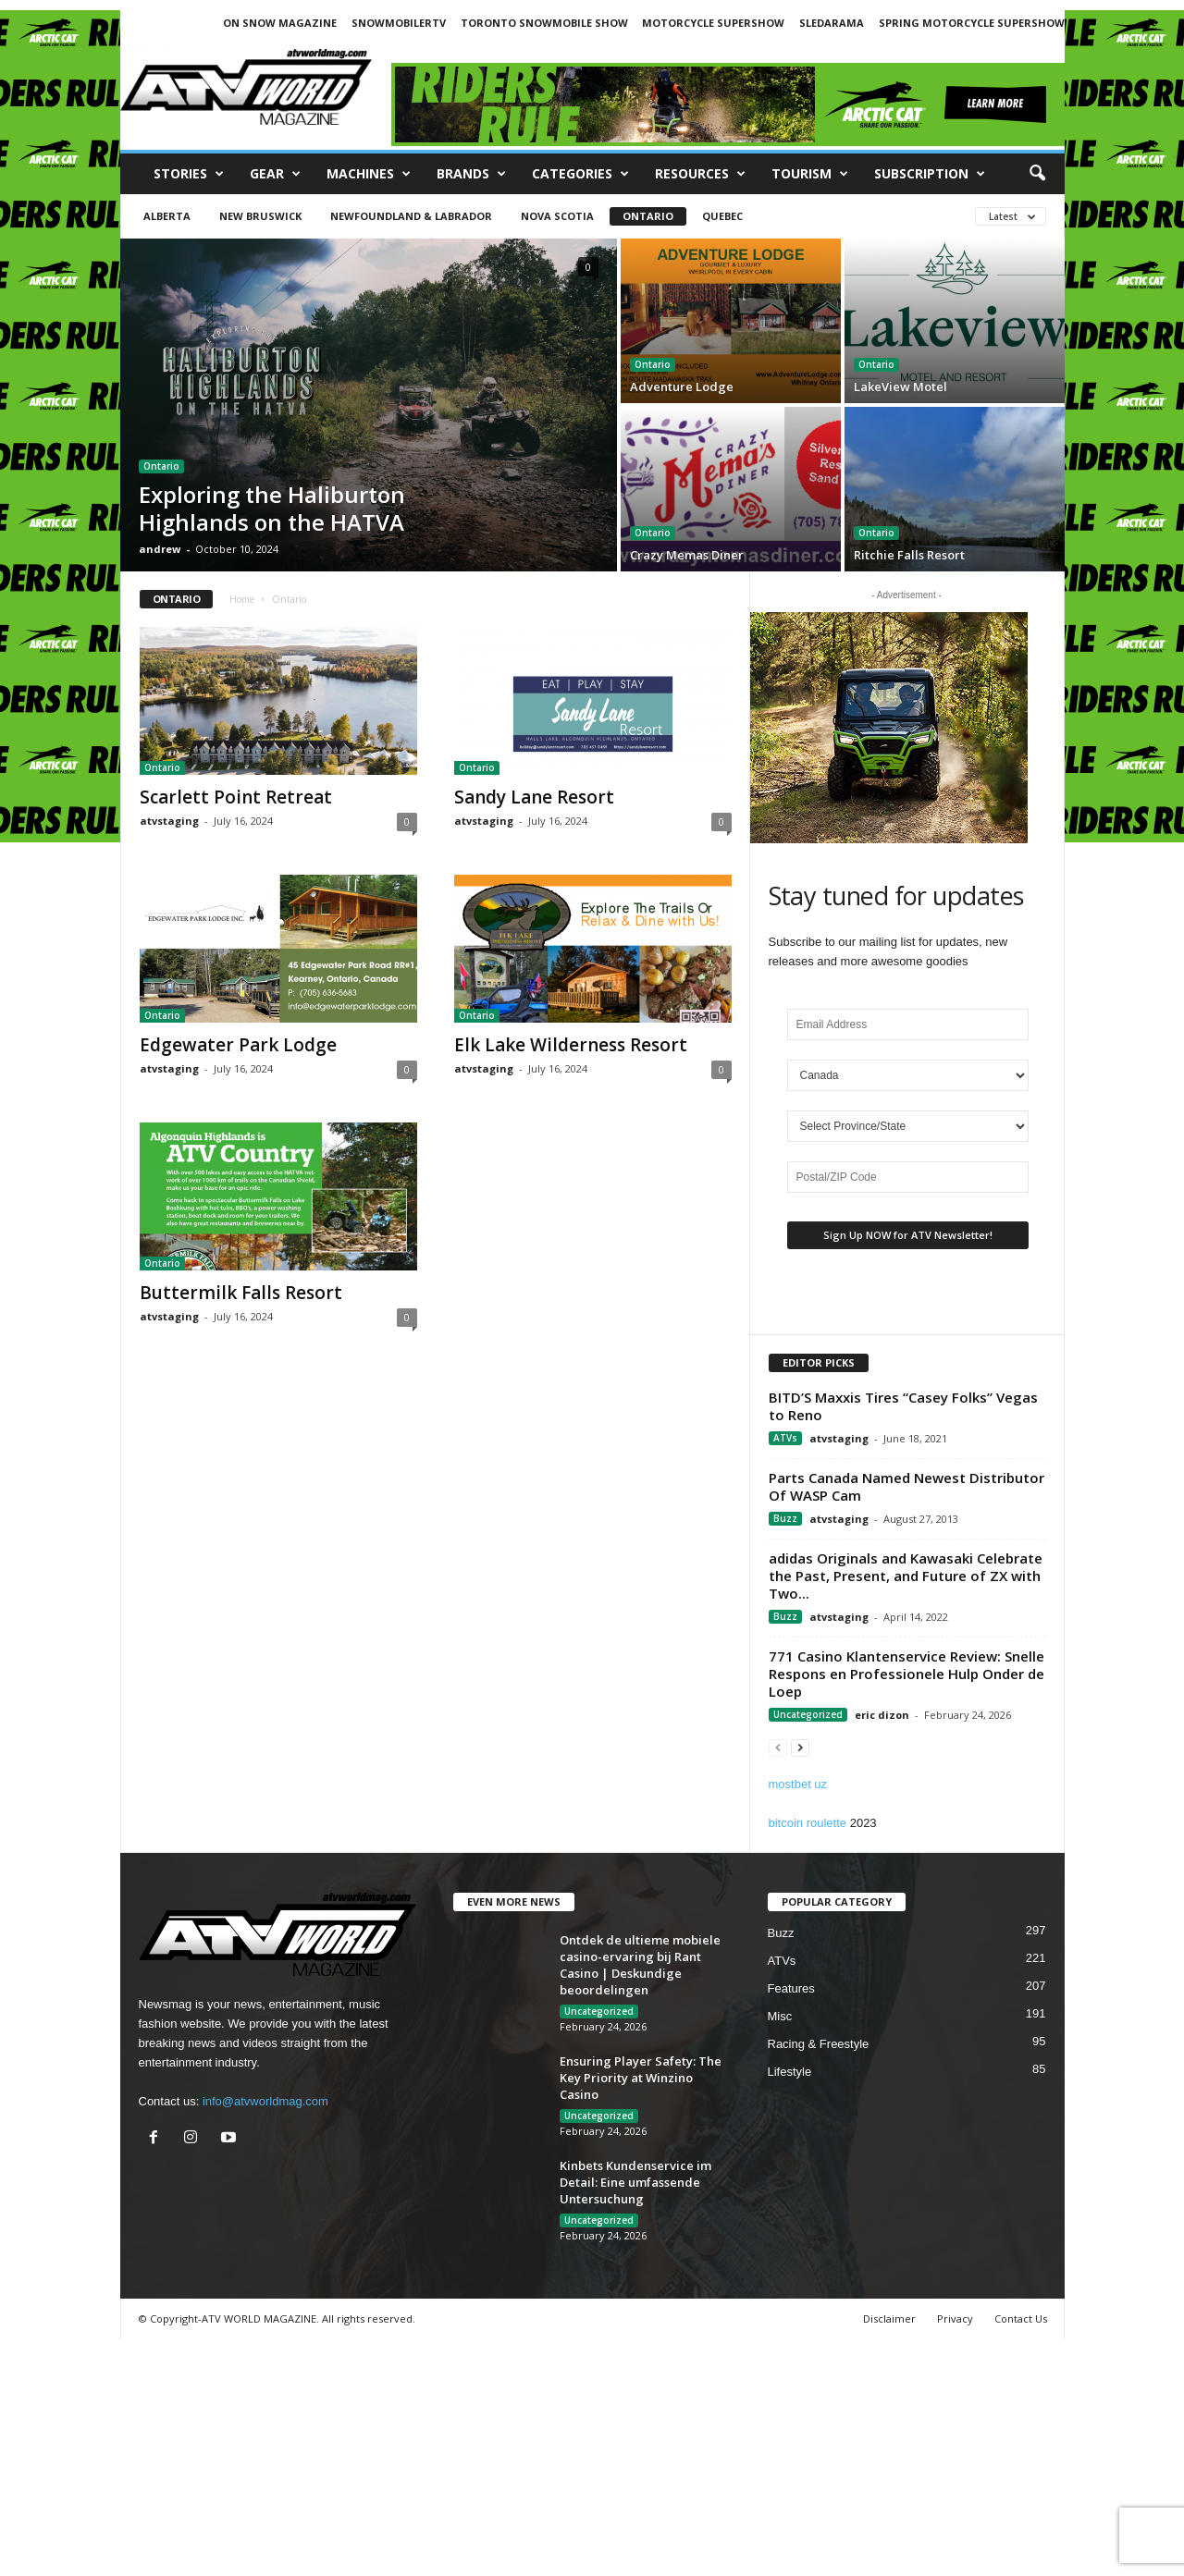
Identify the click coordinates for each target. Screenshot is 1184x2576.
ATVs (785, 1437)
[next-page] (800, 1747)
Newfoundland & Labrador (411, 216)
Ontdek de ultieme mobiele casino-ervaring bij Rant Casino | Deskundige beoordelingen (640, 1965)
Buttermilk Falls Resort (241, 1293)
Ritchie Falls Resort (909, 554)
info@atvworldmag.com (265, 2101)
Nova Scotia (557, 216)
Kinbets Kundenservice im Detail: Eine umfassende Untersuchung (635, 2182)
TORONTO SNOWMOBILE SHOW (544, 23)
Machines (369, 173)
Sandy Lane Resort (534, 797)
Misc (780, 2016)
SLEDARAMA (831, 23)
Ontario (648, 216)
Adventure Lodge (682, 386)
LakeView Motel (900, 386)
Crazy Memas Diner (687, 554)
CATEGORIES (580, 173)
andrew (159, 549)
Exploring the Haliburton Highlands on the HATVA (272, 508)
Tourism (809, 173)
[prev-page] (778, 1747)
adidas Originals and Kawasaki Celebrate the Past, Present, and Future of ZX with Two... (905, 1575)
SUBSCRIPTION (929, 173)
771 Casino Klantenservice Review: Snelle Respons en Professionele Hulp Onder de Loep (906, 1673)
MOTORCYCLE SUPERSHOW (713, 23)
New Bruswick (260, 216)
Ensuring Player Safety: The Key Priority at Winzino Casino (641, 2078)
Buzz (785, 1518)
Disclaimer (889, 2318)
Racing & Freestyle (819, 2044)
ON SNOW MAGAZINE (280, 23)
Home (241, 599)
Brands (471, 173)
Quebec (722, 216)
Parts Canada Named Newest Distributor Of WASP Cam (906, 1486)
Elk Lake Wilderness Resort (570, 1045)
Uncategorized (808, 1714)
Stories (189, 173)
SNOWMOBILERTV (399, 23)
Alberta (167, 216)
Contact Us (1020, 2318)
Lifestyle (790, 2072)
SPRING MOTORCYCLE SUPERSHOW (972, 23)
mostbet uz (798, 1784)
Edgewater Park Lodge (238, 1045)
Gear (275, 173)
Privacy (955, 2318)
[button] (1037, 173)
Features (791, 1988)
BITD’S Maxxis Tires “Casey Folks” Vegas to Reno (903, 1406)
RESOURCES (700, 173)
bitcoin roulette (808, 1823)
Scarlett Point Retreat (236, 797)
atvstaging (169, 821)
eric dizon (882, 1715)
